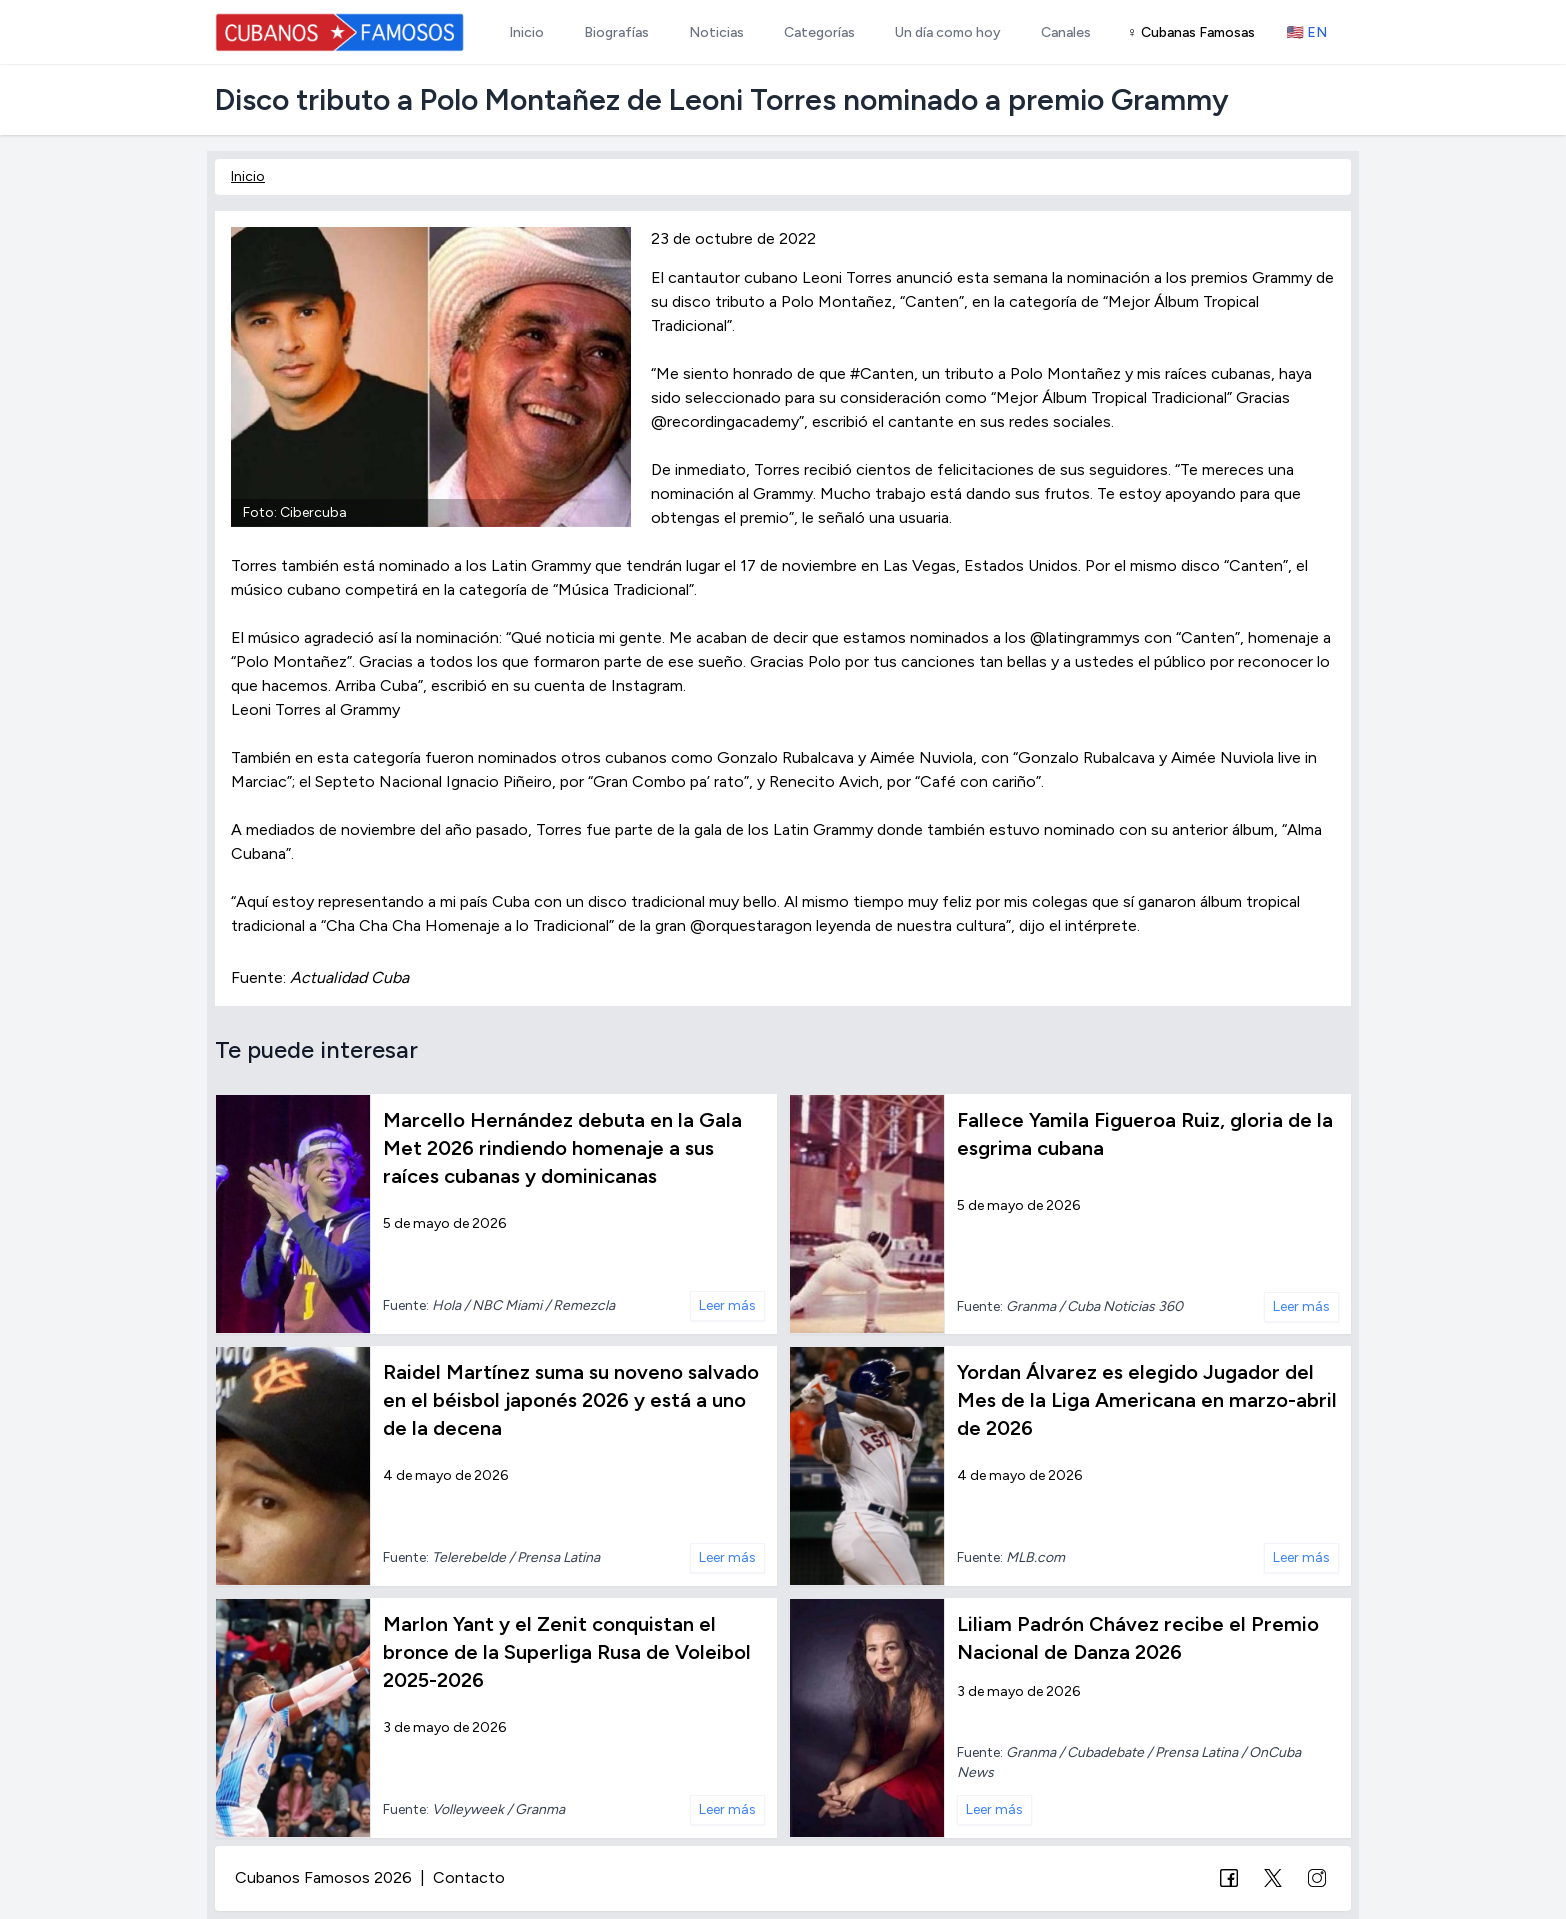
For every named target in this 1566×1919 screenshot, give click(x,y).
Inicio (248, 176)
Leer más (727, 1305)
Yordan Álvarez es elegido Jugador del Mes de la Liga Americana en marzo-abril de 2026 (1147, 1400)
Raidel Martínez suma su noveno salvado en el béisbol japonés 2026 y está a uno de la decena (571, 1400)
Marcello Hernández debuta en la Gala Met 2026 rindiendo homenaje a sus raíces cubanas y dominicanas (562, 1148)
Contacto (469, 1877)
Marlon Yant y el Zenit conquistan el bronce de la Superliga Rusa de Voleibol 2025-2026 (567, 1652)
